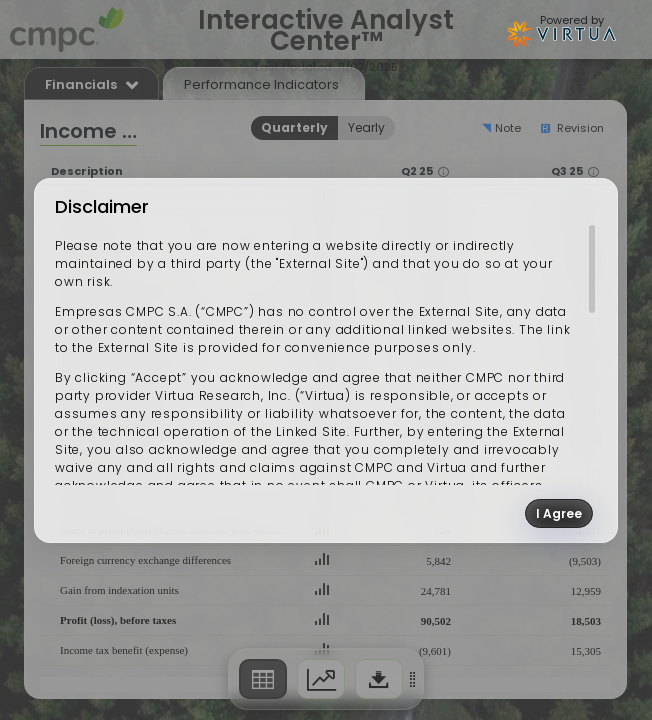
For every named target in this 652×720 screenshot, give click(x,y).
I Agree (559, 513)
